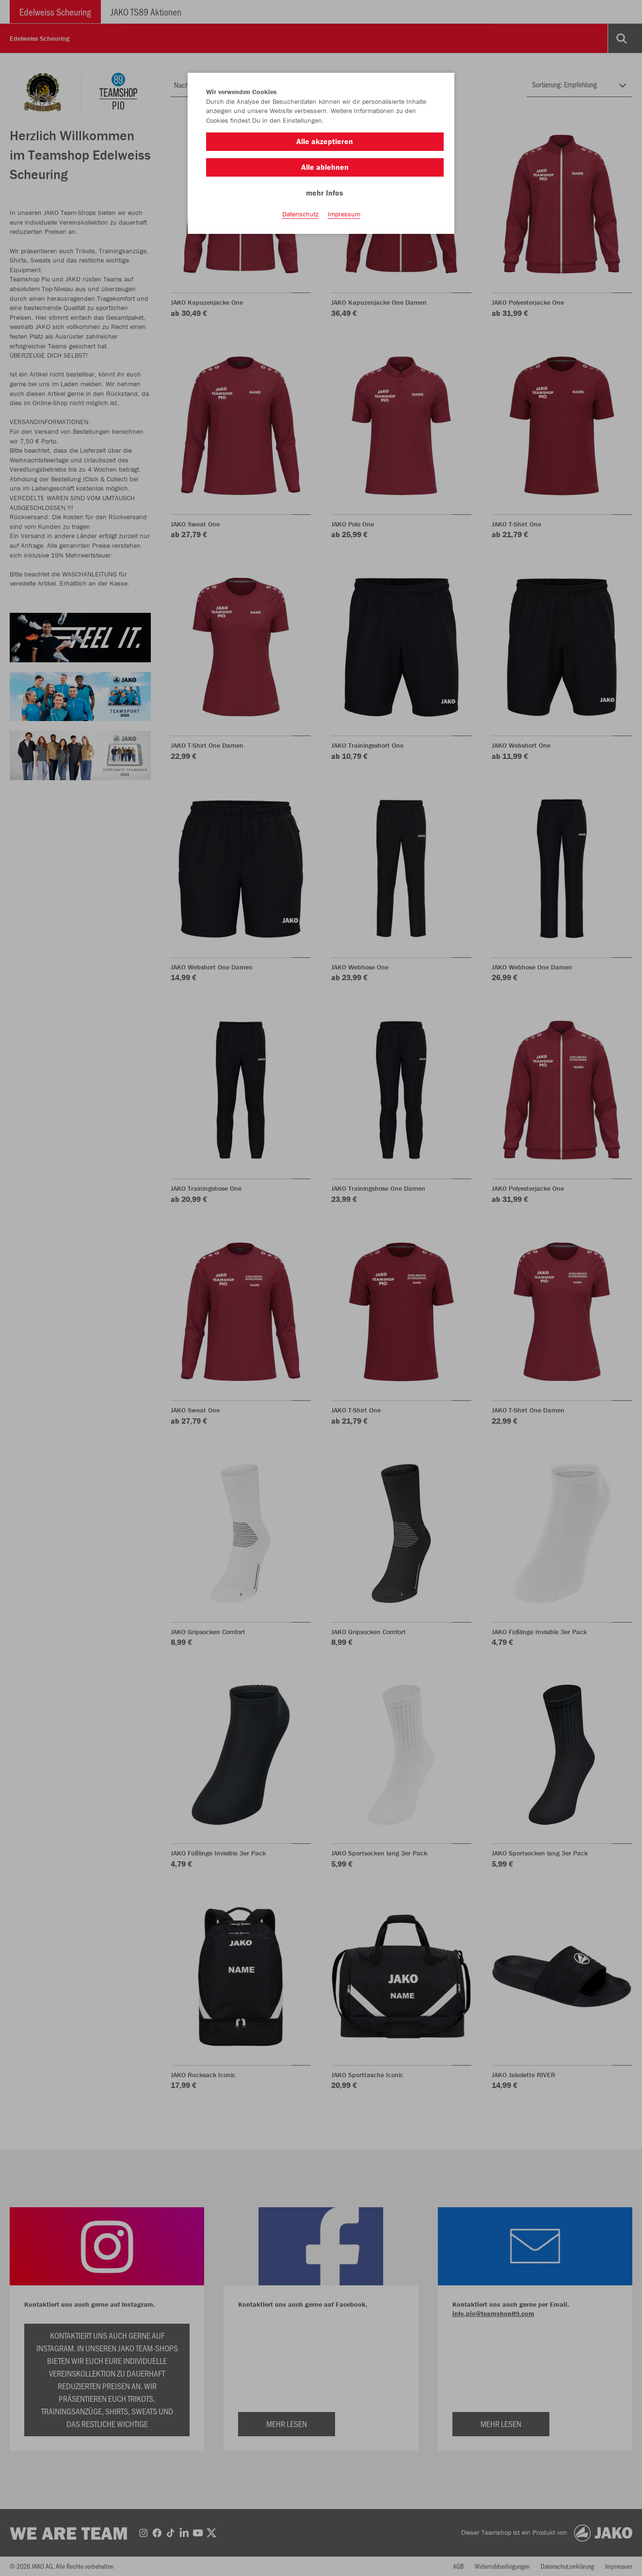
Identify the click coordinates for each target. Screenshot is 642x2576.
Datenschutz (300, 214)
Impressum (344, 214)
